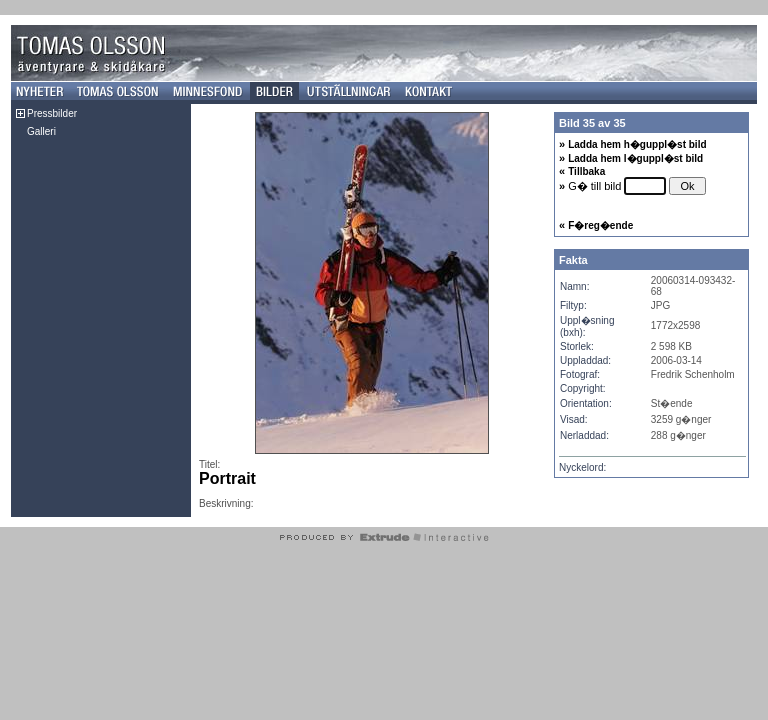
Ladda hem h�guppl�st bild (637, 144)
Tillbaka (586, 171)
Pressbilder (52, 113)
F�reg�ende (600, 225)
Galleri (41, 131)
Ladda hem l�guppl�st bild (635, 158)
